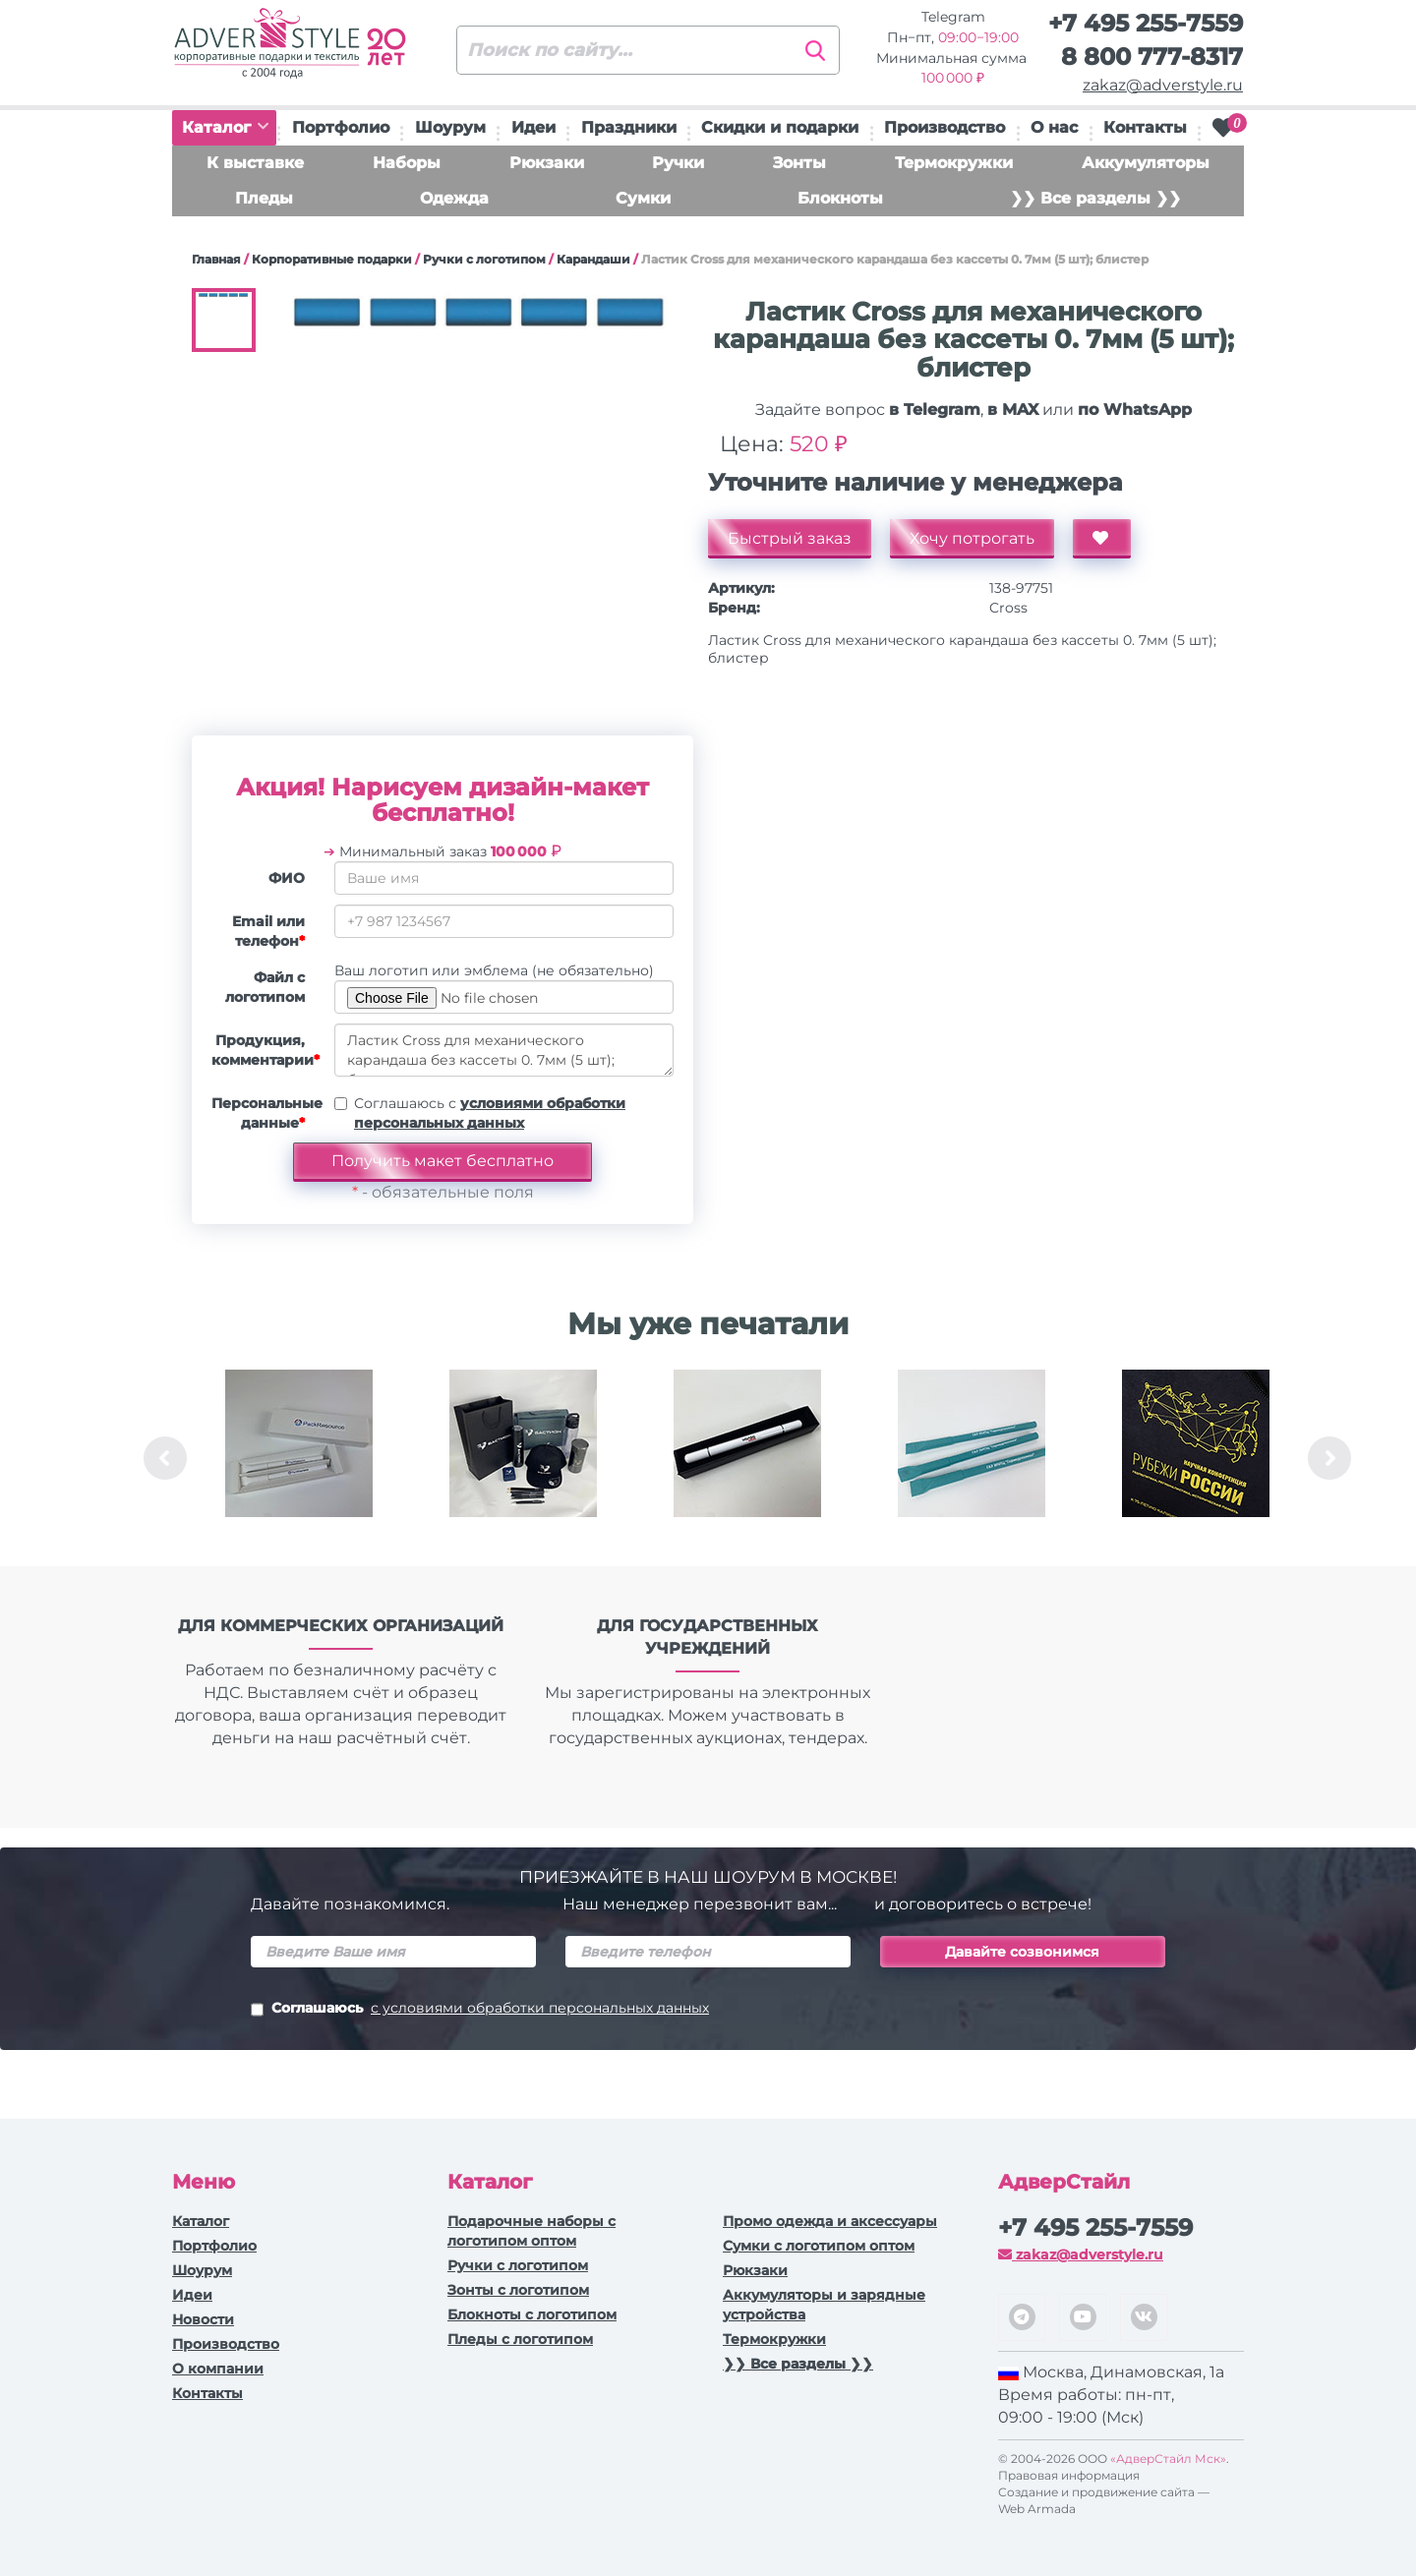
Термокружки (954, 162)
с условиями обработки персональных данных (540, 2008)
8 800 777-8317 (1152, 56)
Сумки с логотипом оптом (818, 2245)
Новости (203, 2319)
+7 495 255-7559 (1145, 23)
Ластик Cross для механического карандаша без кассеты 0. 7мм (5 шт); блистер (504, 1050)
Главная (216, 259)
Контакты (1145, 127)
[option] (299, 1458)
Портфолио (340, 127)
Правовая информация (1069, 2475)
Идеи (533, 127)
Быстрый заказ (790, 538)
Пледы (264, 198)
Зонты (799, 162)
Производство (944, 127)
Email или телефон (268, 931)
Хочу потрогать (972, 538)
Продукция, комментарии (265, 1050)
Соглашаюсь (480, 2009)
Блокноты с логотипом (532, 2314)
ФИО (286, 878)
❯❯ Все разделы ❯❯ (1095, 198)
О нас (1054, 127)
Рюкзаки (546, 162)
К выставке (255, 162)
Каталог (225, 127)
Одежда (454, 198)
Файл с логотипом (265, 987)
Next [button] (1329, 1458)
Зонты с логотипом (518, 2290)
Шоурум (450, 127)
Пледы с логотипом (520, 2339)
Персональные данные (265, 1113)
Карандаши (593, 259)
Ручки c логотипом (484, 259)
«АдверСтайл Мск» (1168, 2458)
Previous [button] (165, 1458)
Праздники (629, 127)
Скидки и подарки (779, 127)
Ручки (678, 162)
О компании (218, 2368)
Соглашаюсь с (489, 1113)
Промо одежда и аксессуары (830, 2221)
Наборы (407, 162)
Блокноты (840, 198)
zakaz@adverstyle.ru (1163, 85)
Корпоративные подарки (332, 259)
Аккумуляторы (1146, 162)
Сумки (643, 198)
